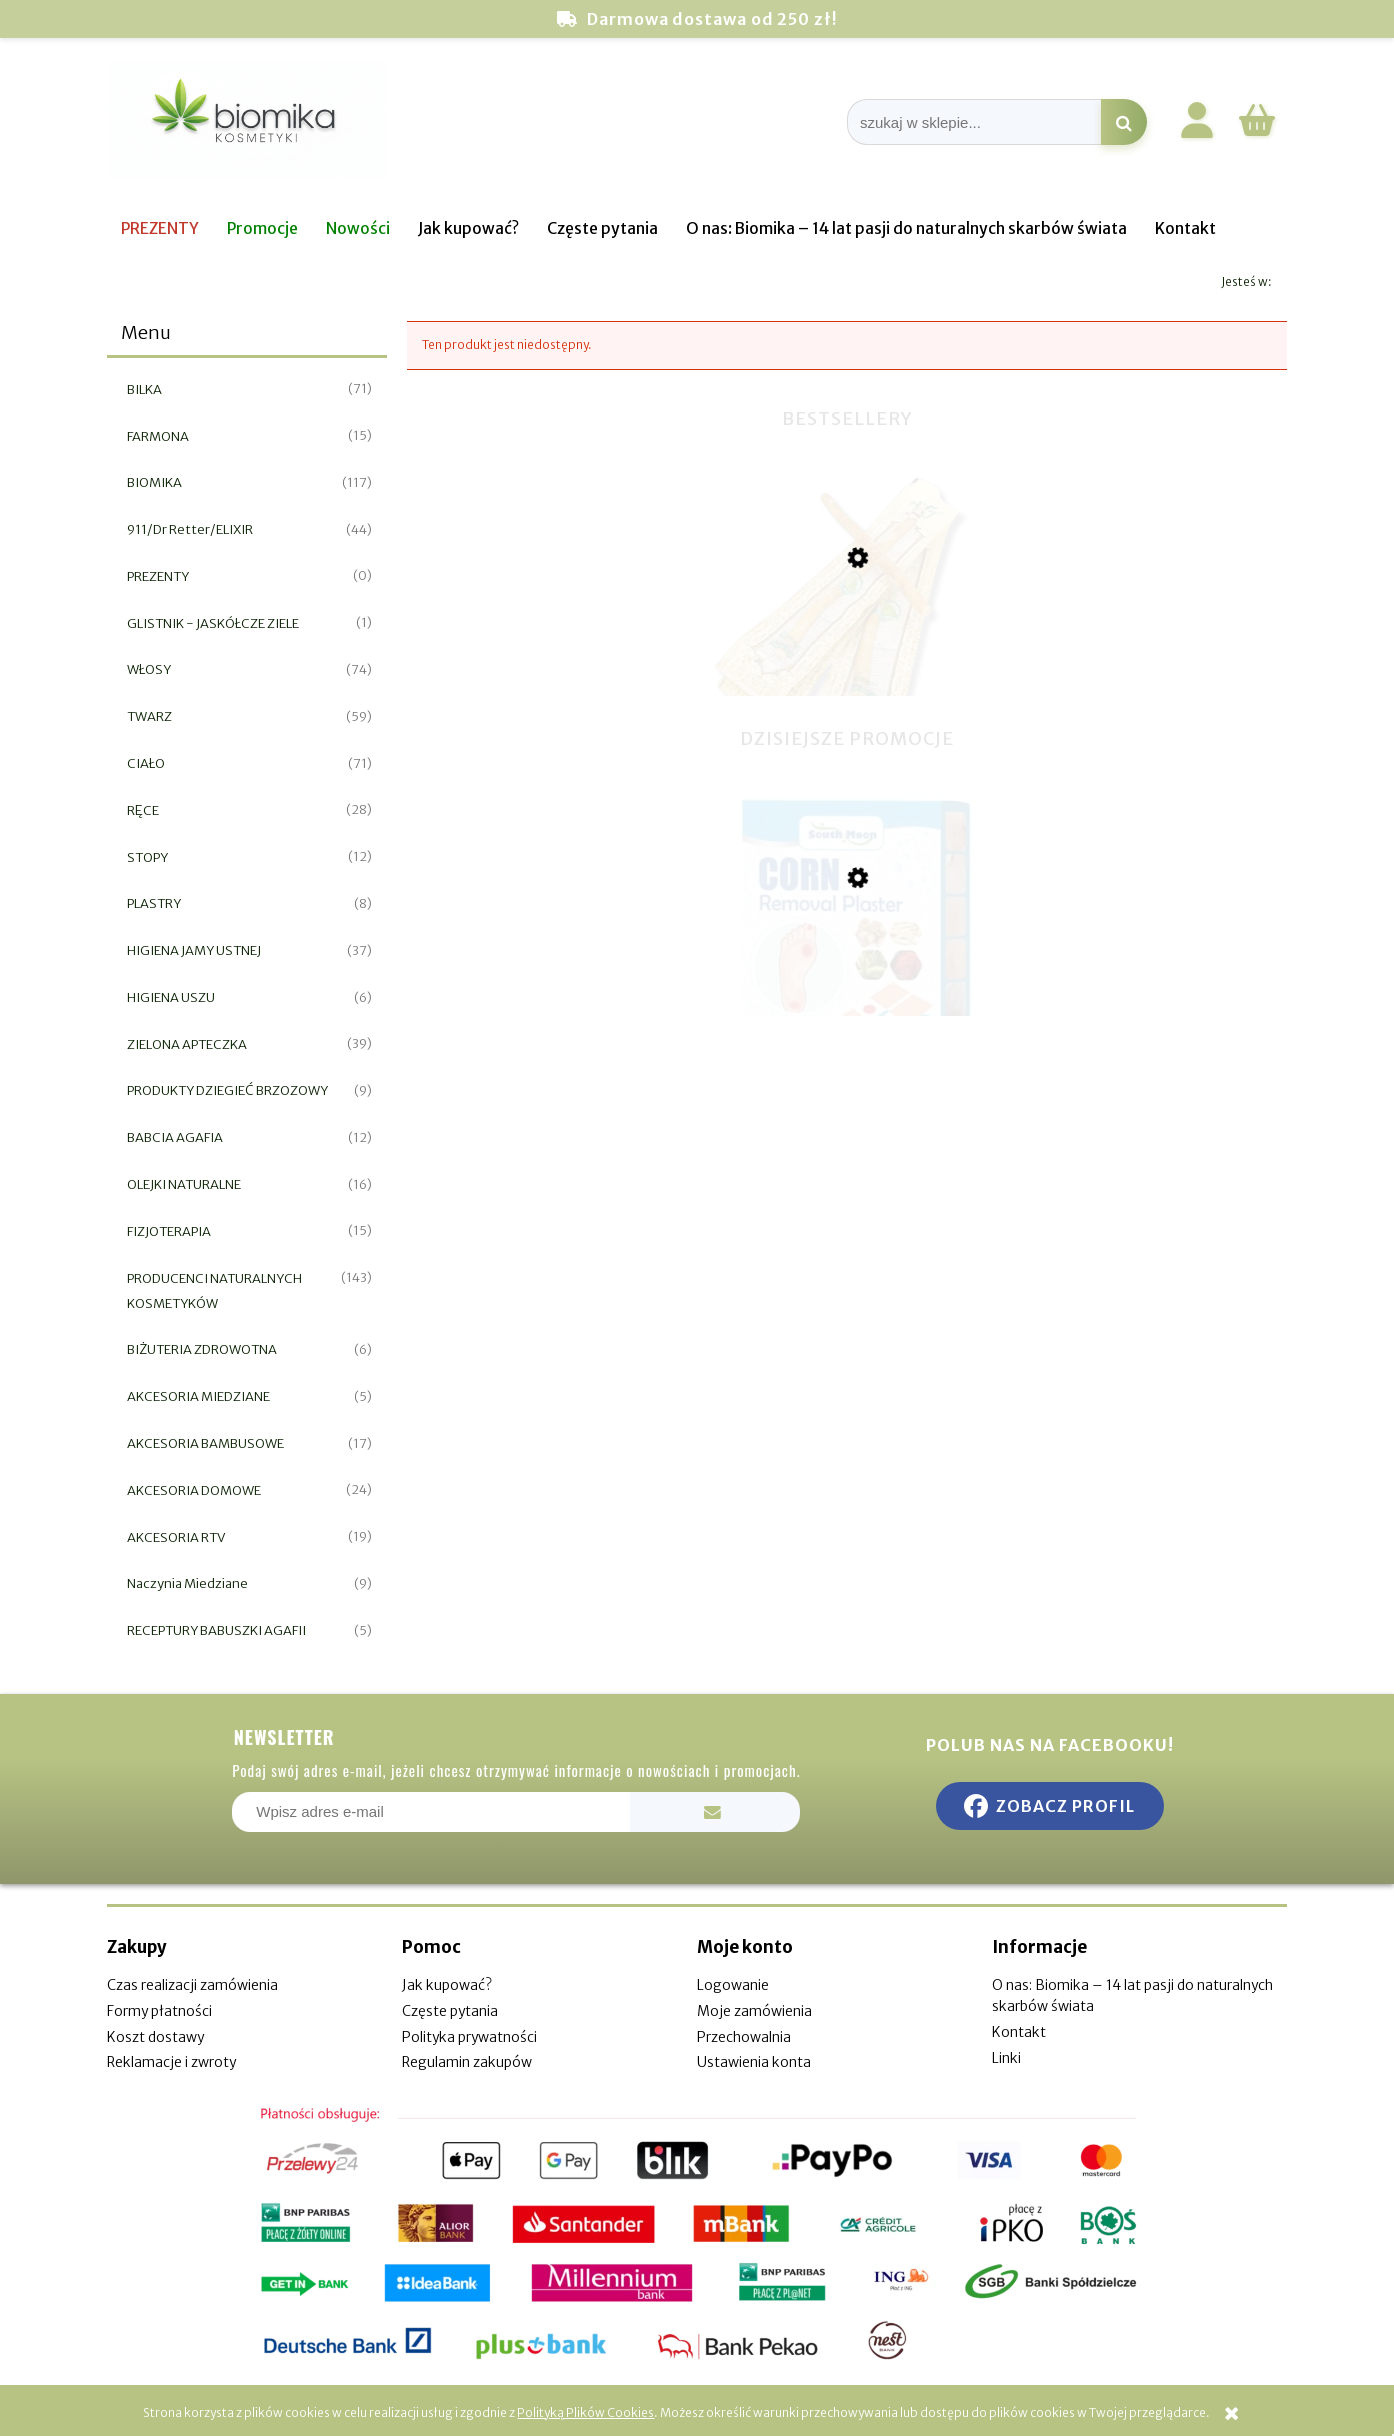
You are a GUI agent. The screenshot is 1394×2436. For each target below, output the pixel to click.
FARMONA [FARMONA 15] (158, 436)
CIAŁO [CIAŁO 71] (146, 763)
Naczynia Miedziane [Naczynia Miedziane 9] (187, 1583)
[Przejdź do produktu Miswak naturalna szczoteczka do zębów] (847, 664)
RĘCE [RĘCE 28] (143, 810)
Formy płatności (159, 2011)
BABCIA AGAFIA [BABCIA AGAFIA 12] (175, 1137)
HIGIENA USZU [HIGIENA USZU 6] (171, 997)
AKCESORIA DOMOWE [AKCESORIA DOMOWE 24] (194, 1490)
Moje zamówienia (754, 2011)
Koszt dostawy (155, 2037)
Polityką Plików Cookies (585, 2412)
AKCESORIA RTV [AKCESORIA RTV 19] (176, 1537)
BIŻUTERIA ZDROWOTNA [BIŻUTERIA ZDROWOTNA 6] (202, 1349)
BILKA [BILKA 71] (144, 389)
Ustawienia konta (754, 2062)
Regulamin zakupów (467, 2062)
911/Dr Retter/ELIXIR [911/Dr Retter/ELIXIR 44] (190, 529)
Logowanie (733, 1985)
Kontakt (1019, 2032)
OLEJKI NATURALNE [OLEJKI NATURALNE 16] (184, 1184)
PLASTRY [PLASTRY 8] (154, 903)
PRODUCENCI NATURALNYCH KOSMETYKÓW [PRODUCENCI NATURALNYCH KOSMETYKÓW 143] (214, 1291)
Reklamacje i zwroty (171, 2062)
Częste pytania (450, 2011)
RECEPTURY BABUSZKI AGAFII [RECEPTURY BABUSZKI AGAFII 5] (216, 1630)
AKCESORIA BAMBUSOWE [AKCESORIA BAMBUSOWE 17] (205, 1443)
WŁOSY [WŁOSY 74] (149, 669)
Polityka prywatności (469, 2037)
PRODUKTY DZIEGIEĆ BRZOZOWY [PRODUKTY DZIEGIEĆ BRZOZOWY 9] (227, 1090)
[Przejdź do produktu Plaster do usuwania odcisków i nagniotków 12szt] (847, 979)
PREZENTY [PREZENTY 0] (158, 576)
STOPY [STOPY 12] (147, 857)
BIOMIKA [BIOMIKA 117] (154, 482)
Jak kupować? (447, 1985)
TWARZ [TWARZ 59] (149, 716)
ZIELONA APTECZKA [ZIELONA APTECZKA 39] (187, 1044)
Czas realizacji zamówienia (192, 1985)
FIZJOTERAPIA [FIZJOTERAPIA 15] (169, 1231)
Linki (1006, 2058)
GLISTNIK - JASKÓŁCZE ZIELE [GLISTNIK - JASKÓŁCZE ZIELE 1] (213, 623)
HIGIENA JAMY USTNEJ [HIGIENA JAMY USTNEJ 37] (194, 950)
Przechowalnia (744, 2037)
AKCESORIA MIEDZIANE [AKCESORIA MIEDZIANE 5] (198, 1396)
